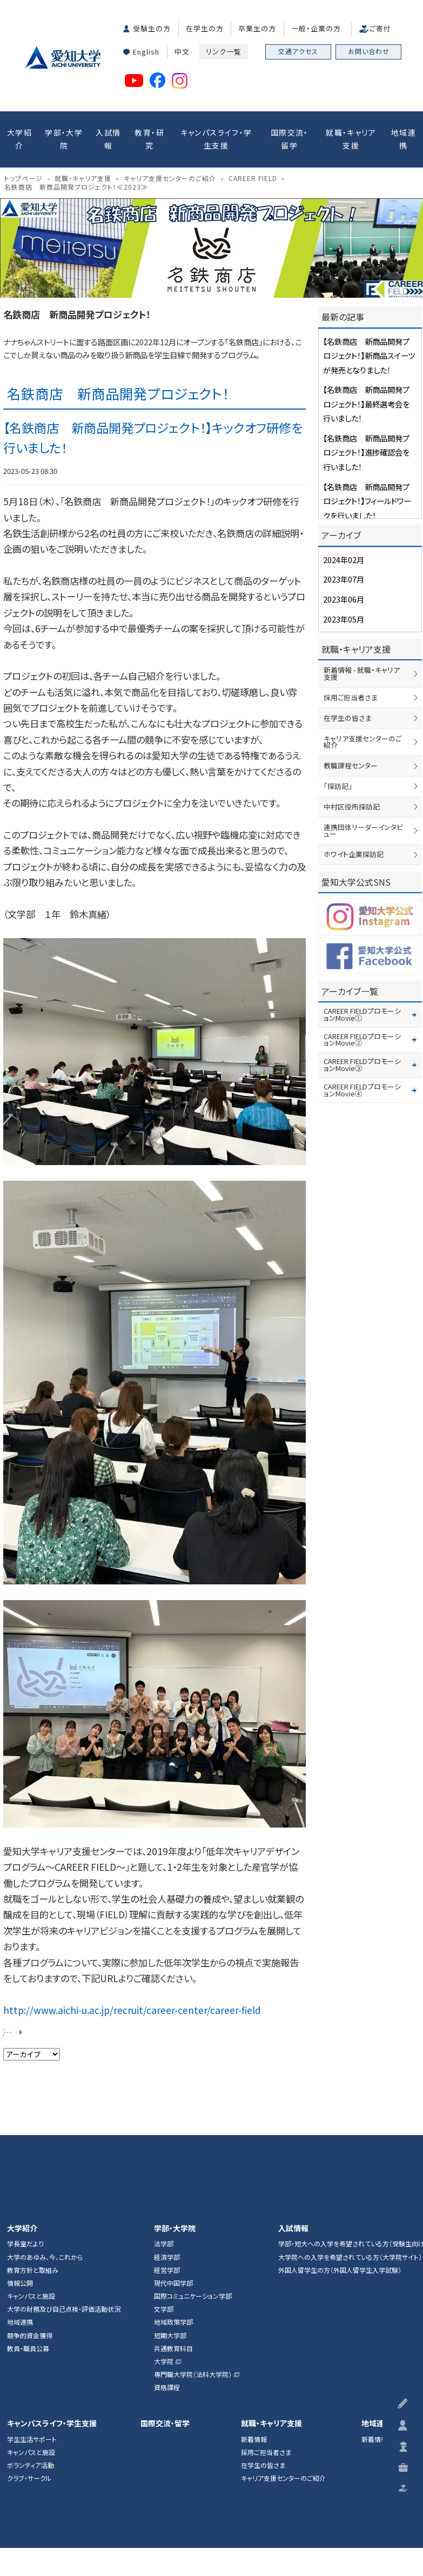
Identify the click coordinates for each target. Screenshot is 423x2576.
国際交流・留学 (289, 136)
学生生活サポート (32, 2321)
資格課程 (167, 2270)
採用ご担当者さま (349, 682)
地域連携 (403, 136)
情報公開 (20, 2165)
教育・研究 (149, 136)
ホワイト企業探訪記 (351, 833)
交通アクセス (298, 51)
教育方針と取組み (32, 2152)
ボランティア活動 (30, 2347)
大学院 (163, 2243)
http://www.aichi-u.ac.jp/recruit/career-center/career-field (118, 1896)
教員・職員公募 (28, 2230)
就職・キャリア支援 (351, 136)
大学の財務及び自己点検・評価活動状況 (63, 2191)
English (146, 49)
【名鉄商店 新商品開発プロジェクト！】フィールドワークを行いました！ (367, 482)
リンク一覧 (223, 49)
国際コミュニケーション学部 (193, 2178)
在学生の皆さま (346, 702)
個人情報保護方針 (240, 2473)
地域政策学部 (173, 2204)
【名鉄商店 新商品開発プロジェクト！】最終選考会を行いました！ (367, 393)
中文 (182, 49)
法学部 (163, 2126)
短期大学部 (170, 2217)
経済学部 (167, 2139)
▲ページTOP (403, 2002)
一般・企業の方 (316, 28)
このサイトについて (177, 2473)
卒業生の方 (257, 28)
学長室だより (25, 2126)
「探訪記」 (337, 768)
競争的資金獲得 (29, 2217)
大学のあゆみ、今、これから (45, 2139)
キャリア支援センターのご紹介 (283, 2360)
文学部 (163, 2191)
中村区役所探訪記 (349, 788)
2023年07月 (341, 571)
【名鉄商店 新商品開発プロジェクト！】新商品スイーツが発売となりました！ (370, 349)
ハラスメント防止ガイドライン (317, 2473)
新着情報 (254, 2321)
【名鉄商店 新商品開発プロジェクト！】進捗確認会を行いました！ (367, 437)
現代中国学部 (173, 2165)
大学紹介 (19, 136)
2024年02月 (341, 553)
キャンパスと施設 (31, 2178)
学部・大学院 (64, 136)
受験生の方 (152, 28)
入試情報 (108, 136)
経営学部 (167, 2152)
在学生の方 (205, 28)
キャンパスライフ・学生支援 (216, 136)
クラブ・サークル (29, 2360)
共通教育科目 (173, 2230)
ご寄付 (380, 28)
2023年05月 (341, 608)
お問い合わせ (369, 51)
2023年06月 (341, 590)
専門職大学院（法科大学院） (193, 2256)
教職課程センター (349, 748)
